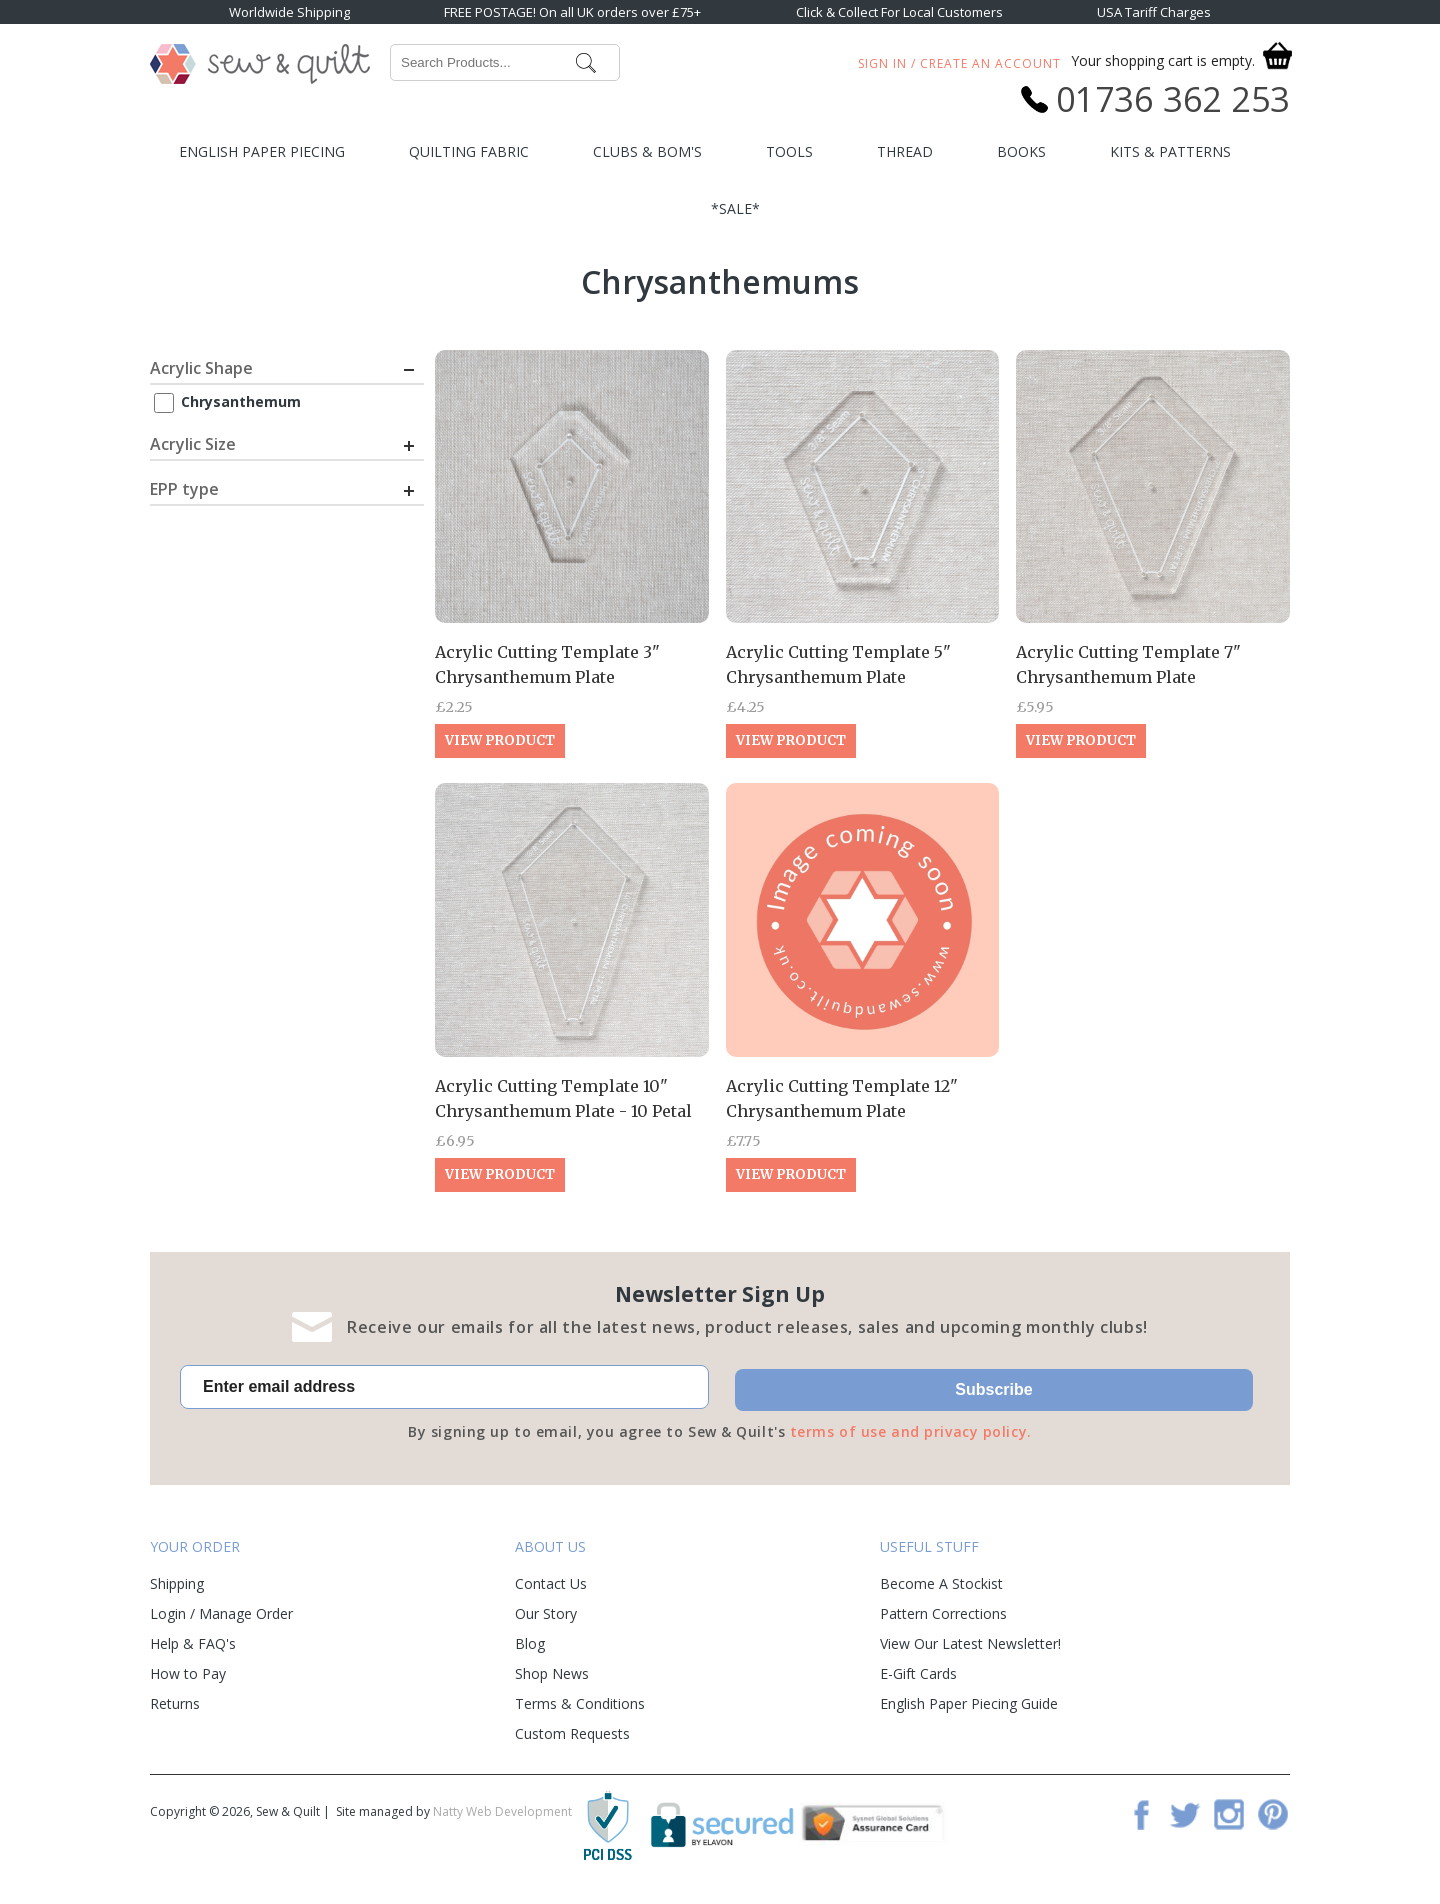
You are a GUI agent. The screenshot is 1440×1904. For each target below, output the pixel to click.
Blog (530, 1643)
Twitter (1185, 1814)
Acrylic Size (193, 444)
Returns (175, 1703)
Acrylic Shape (201, 368)
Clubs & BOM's (647, 151)
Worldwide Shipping (289, 12)
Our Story (546, 1613)
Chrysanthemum (241, 401)
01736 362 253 (1173, 99)
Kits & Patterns (1170, 151)
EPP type (184, 489)
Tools (789, 151)
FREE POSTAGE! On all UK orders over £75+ (572, 12)
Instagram (1229, 1814)
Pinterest (1273, 1814)
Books (1021, 151)
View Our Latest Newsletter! (970, 1643)
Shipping (177, 1583)
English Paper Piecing (262, 151)
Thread (905, 151)
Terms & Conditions (580, 1703)
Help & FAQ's (193, 1643)
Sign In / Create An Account (959, 63)
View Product (500, 740)
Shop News (552, 1673)
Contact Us (551, 1583)
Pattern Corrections (943, 1613)
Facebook (1141, 1814)
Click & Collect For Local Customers (899, 12)
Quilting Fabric (469, 151)
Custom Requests (572, 1733)
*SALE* (735, 208)
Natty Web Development (502, 1811)
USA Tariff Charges (1154, 12)
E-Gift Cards (918, 1673)
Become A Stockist (941, 1583)
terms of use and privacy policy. (911, 1431)
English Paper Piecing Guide (969, 1703)
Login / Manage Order (221, 1613)
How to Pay (188, 1673)
